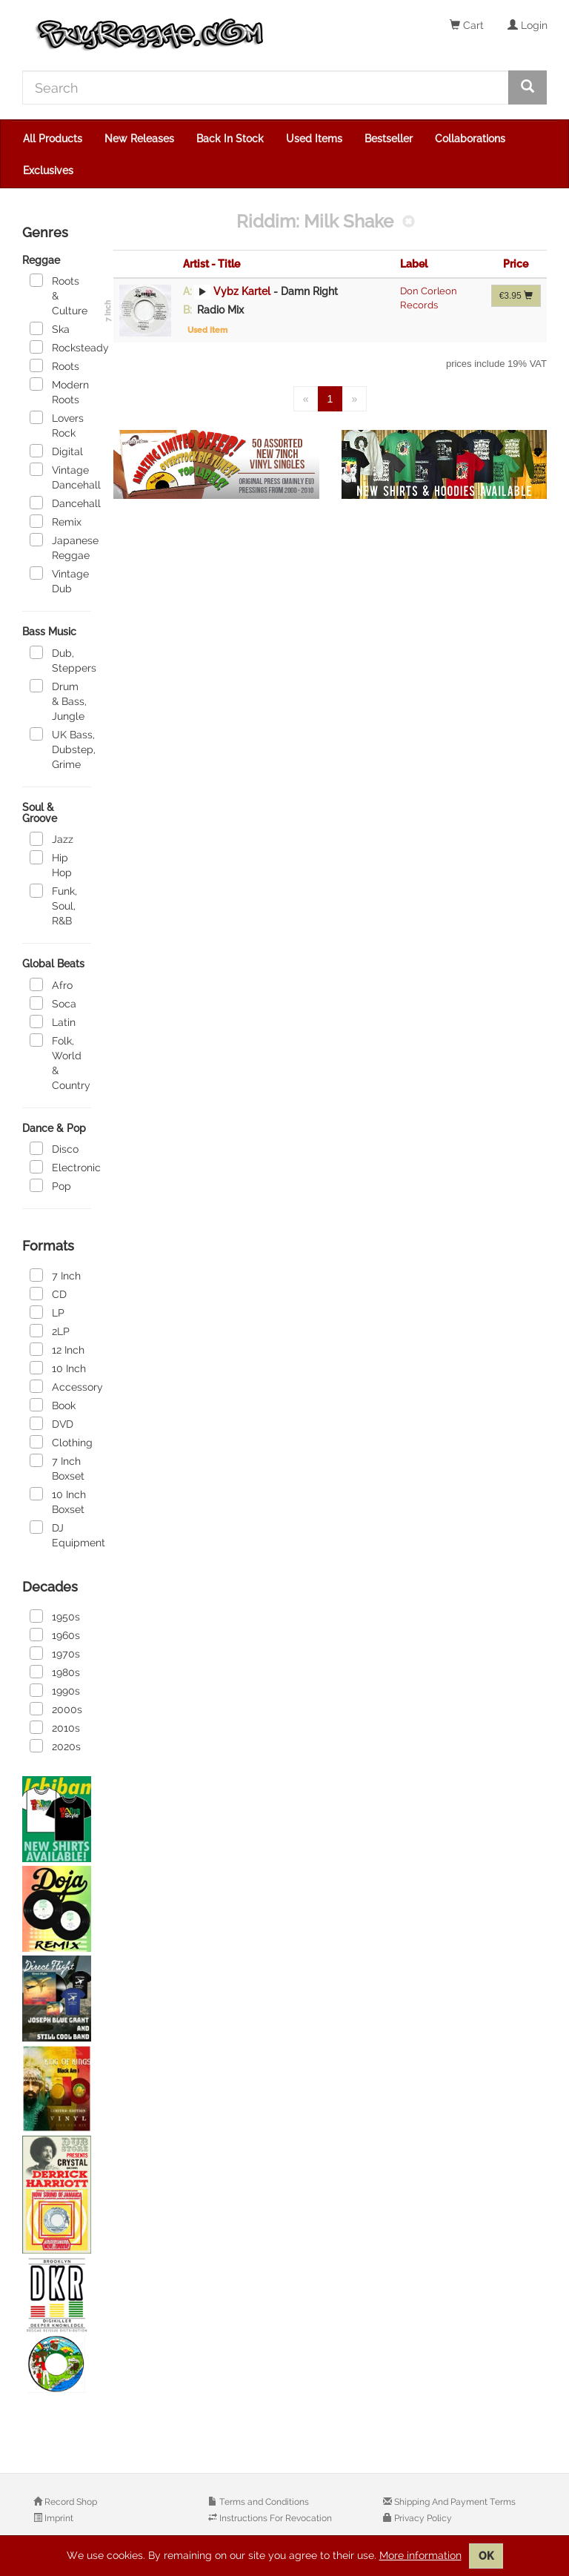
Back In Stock (230, 139)
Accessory (60, 1386)
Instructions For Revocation (274, 2518)
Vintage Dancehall (60, 477)
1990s (55, 1690)
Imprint (57, 2518)
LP (47, 1312)
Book (53, 1404)
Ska (50, 328)
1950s (55, 1616)
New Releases (139, 139)
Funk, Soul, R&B (53, 905)
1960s (55, 1634)
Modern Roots (59, 391)
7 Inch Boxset (57, 1468)
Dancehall (60, 502)
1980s (55, 1671)
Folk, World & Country (60, 1062)
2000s (56, 1708)
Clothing (60, 1441)
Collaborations (470, 139)
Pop (50, 1185)
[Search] (265, 87)
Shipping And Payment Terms (454, 2502)
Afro (51, 984)
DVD (51, 1423)
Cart (467, 25)
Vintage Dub (59, 580)
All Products (52, 139)
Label (413, 264)
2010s (55, 1727)
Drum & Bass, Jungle (58, 700)
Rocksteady (60, 347)
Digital (56, 450)
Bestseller (389, 139)
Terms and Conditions (263, 2502)
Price (515, 264)
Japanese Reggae (60, 547)
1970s (55, 1653)
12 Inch (57, 1349)
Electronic (60, 1166)
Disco (54, 1148)
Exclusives (48, 170)
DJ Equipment (60, 1534)
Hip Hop (51, 864)
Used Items (314, 139)
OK (486, 2556)
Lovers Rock (57, 425)
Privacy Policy (422, 2518)
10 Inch (58, 1367)
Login (528, 25)
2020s (55, 1745)
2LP (50, 1330)
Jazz (51, 838)
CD (48, 1293)
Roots (54, 365)
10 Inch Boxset (58, 1501)
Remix (55, 521)
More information (420, 2555)
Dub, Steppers (60, 660)
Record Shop (69, 2502)
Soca (53, 1003)
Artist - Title (211, 264)
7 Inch (55, 1275)
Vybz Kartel (241, 291)
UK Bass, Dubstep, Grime (60, 748)
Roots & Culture (58, 295)
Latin (53, 1021)
